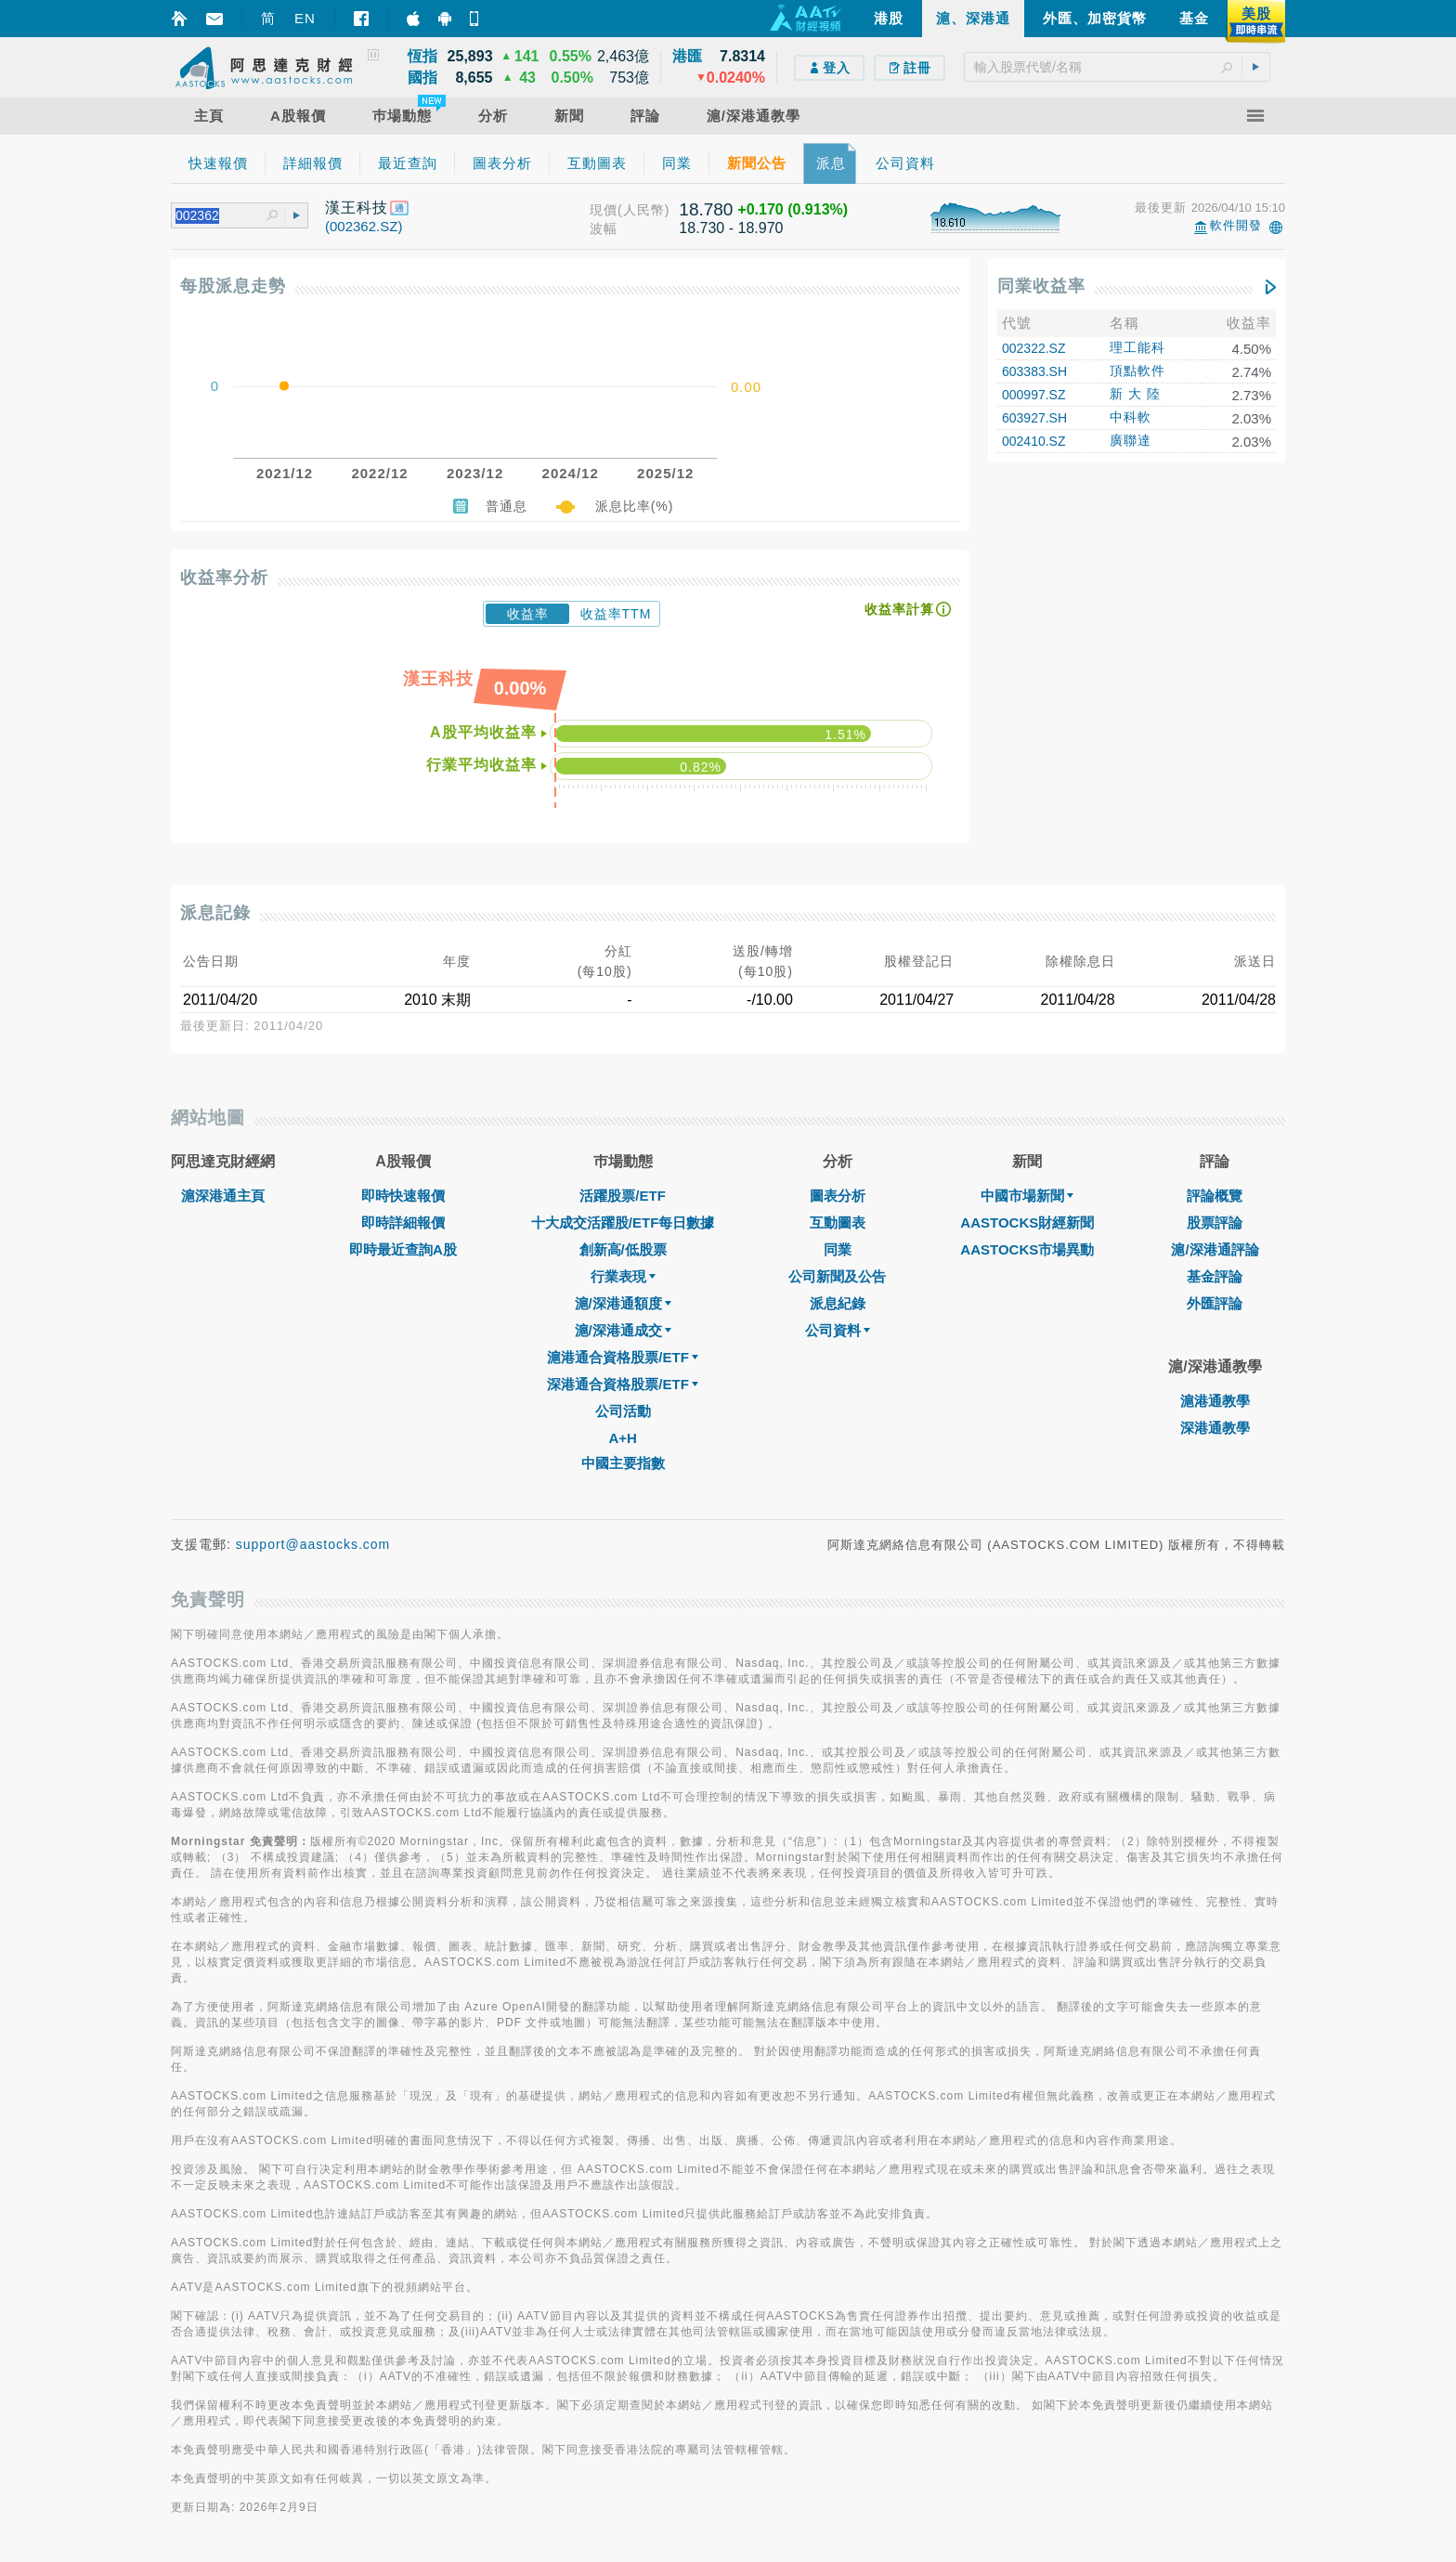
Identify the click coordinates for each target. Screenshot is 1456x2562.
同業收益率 (1041, 286)
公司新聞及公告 (837, 1276)
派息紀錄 (837, 1303)
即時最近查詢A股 (403, 1249)
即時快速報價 (403, 1195)
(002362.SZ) (363, 226)
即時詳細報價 (403, 1222)
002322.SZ (1034, 348)
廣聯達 (1130, 440)
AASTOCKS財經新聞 (1027, 1222)
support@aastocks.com (313, 1544)
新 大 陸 (1135, 393)
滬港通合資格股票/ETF (622, 1357)
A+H (622, 1438)
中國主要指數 (623, 1463)
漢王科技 (356, 207)
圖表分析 (837, 1195)
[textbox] (1117, 67)
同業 (838, 1249)
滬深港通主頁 (223, 1195)
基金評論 (1214, 1276)
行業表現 (623, 1276)
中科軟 (1130, 417)
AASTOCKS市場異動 (1027, 1249)
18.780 (706, 209)
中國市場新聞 (1027, 1195)
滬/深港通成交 (623, 1330)
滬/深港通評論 (1214, 1249)
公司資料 (837, 1330)
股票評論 (1214, 1222)
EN (305, 18)
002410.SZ (1034, 441)
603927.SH (1034, 417)
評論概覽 (1214, 1195)
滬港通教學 (1215, 1401)
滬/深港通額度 (623, 1303)
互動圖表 (837, 1222)
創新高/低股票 (623, 1249)
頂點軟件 (1137, 370)
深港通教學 (1215, 1428)
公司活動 (623, 1411)
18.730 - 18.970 (731, 228)
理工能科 (1137, 347)
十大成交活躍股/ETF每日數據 (623, 1222)
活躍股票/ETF (622, 1195)
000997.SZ (1034, 394)
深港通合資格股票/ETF (622, 1384)
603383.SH (1034, 371)
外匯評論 (1214, 1303)
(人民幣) (644, 209)
